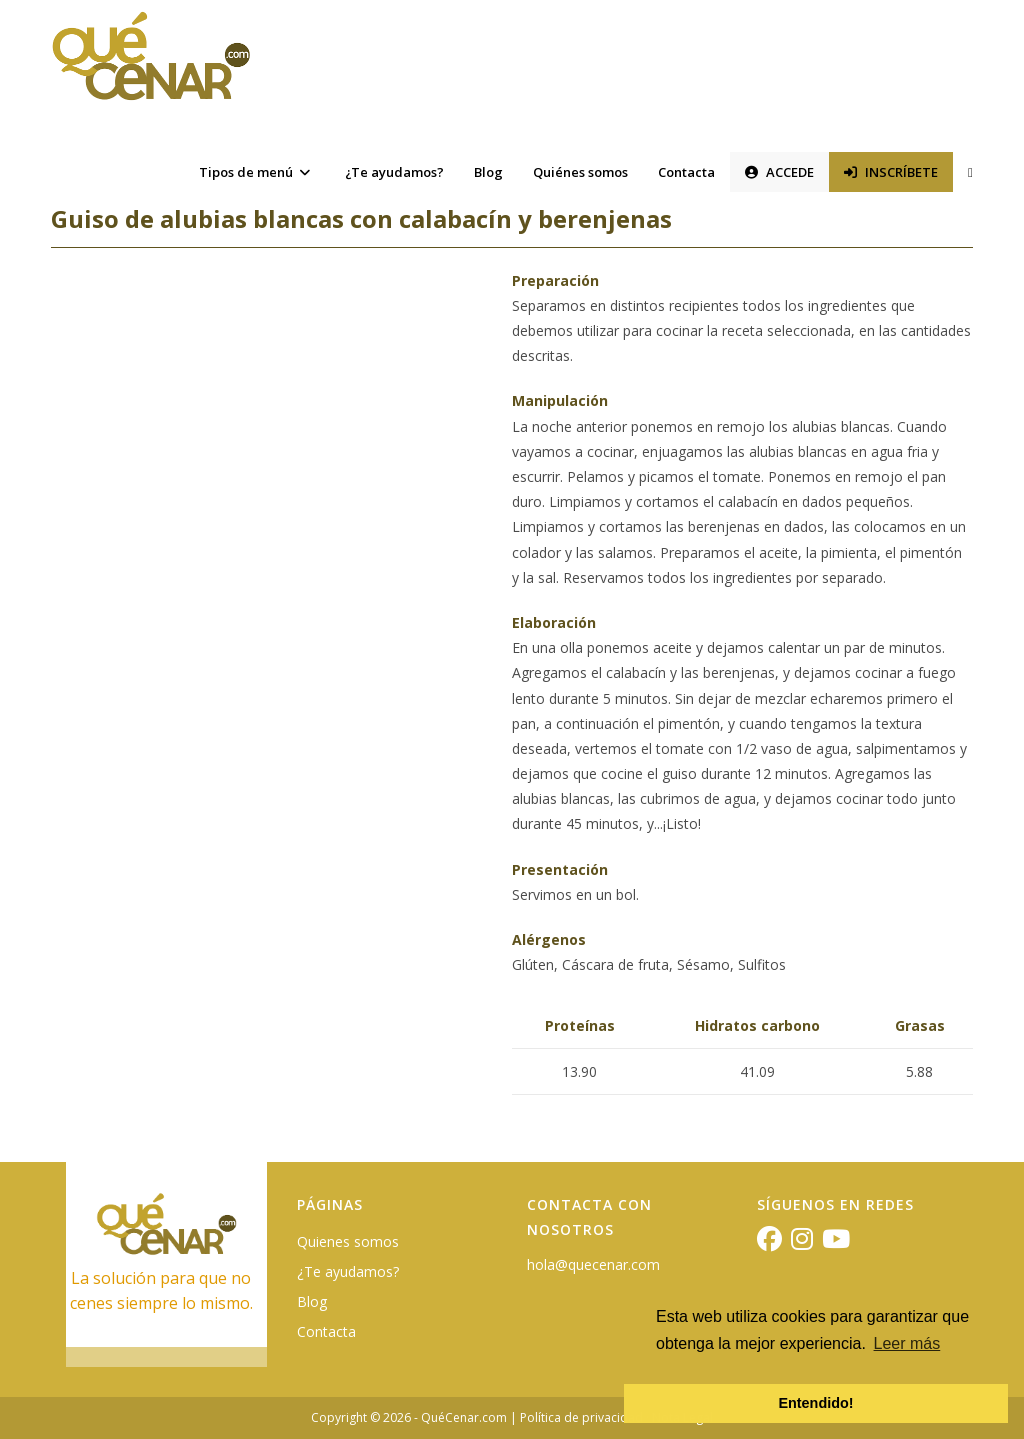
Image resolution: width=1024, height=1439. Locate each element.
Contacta (326, 1331)
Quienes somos (348, 1241)
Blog (312, 1301)
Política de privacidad (581, 1417)
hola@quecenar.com (593, 1264)
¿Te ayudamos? (348, 1271)
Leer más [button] (907, 1343)
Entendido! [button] (815, 1403)
